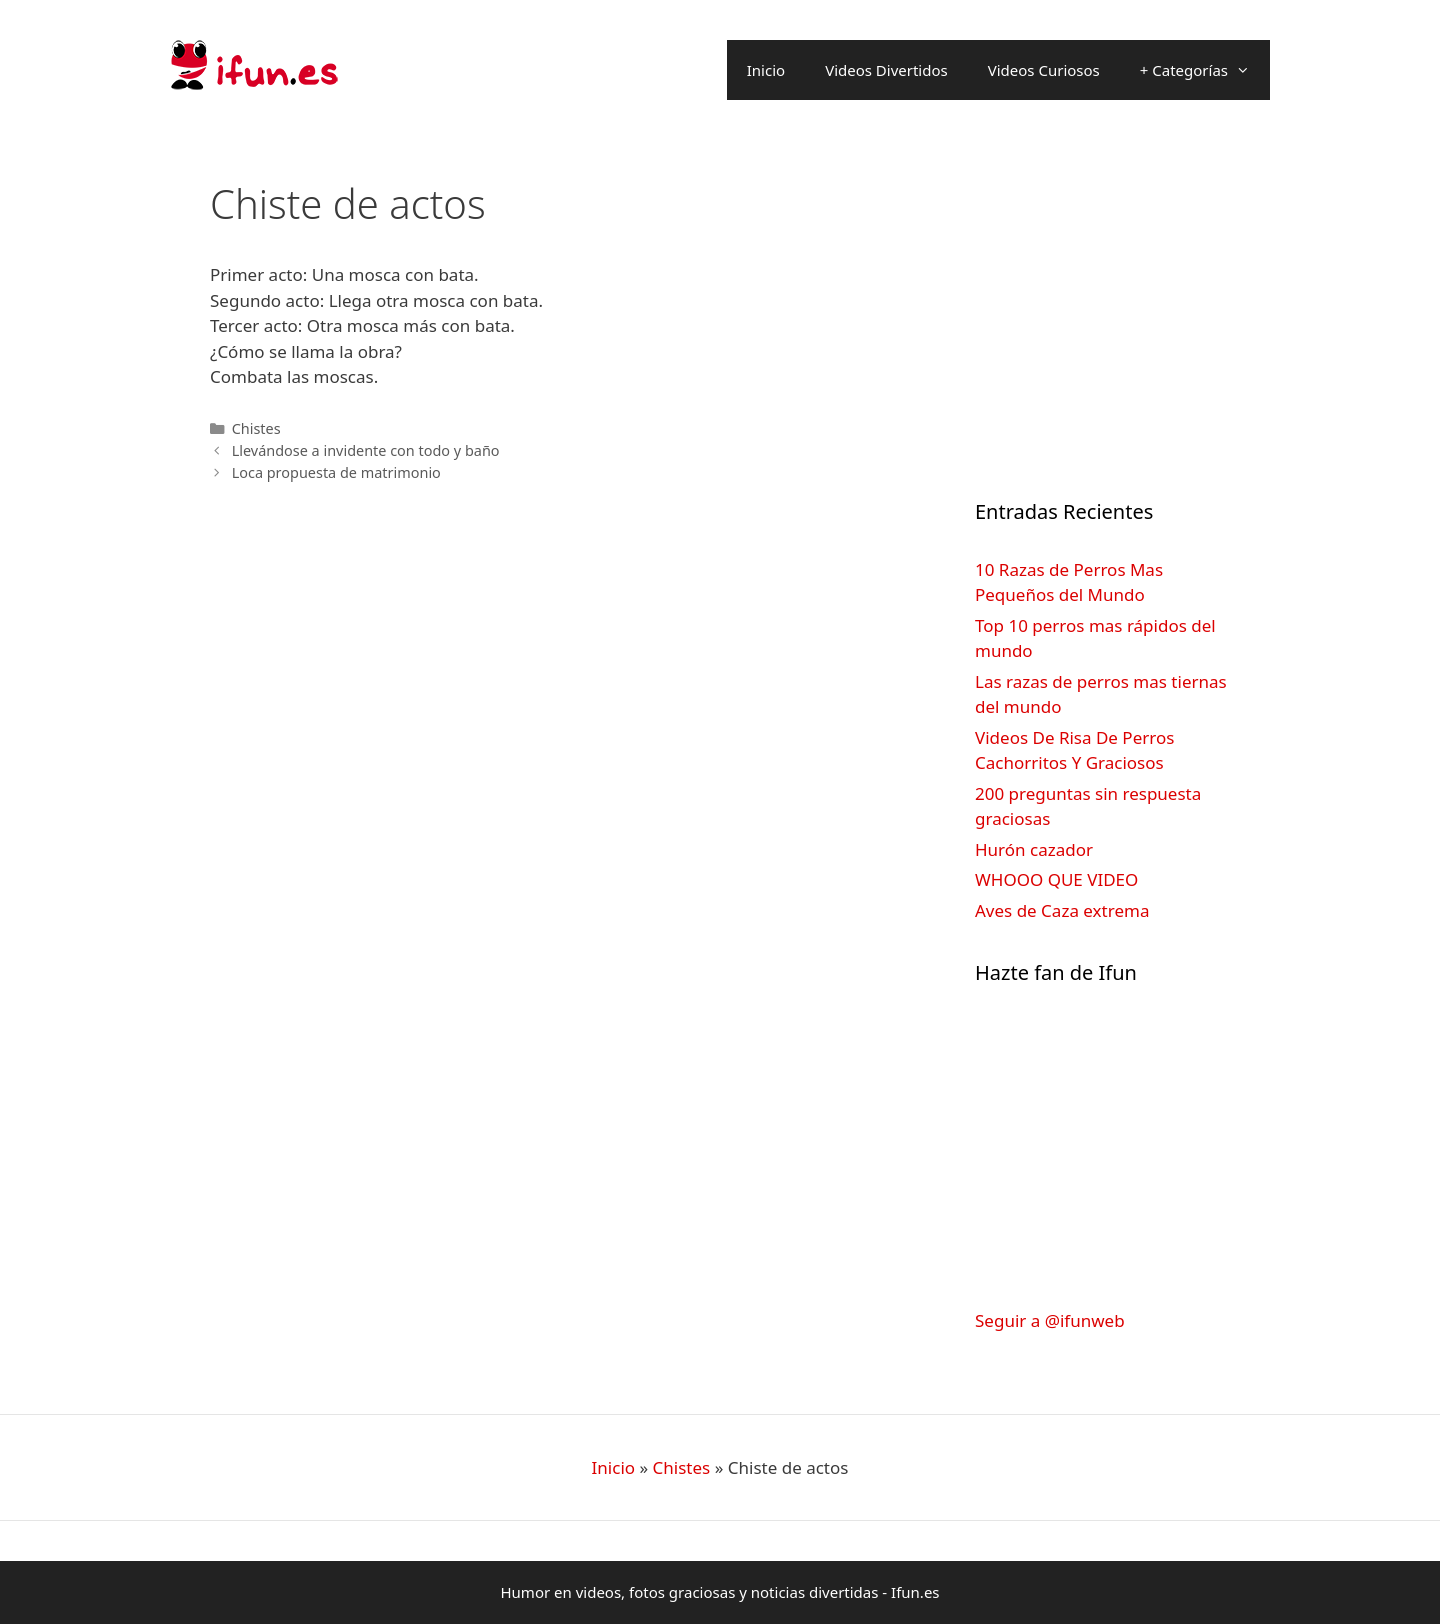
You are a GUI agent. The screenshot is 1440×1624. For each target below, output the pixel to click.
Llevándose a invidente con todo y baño (366, 450)
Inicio (766, 70)
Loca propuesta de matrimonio (336, 472)
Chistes (256, 428)
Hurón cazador (1034, 849)
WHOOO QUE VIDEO (1056, 879)
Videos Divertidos (886, 70)
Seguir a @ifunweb (1050, 1320)
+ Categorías (1205, 70)
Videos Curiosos (1044, 70)
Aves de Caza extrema (1062, 910)
